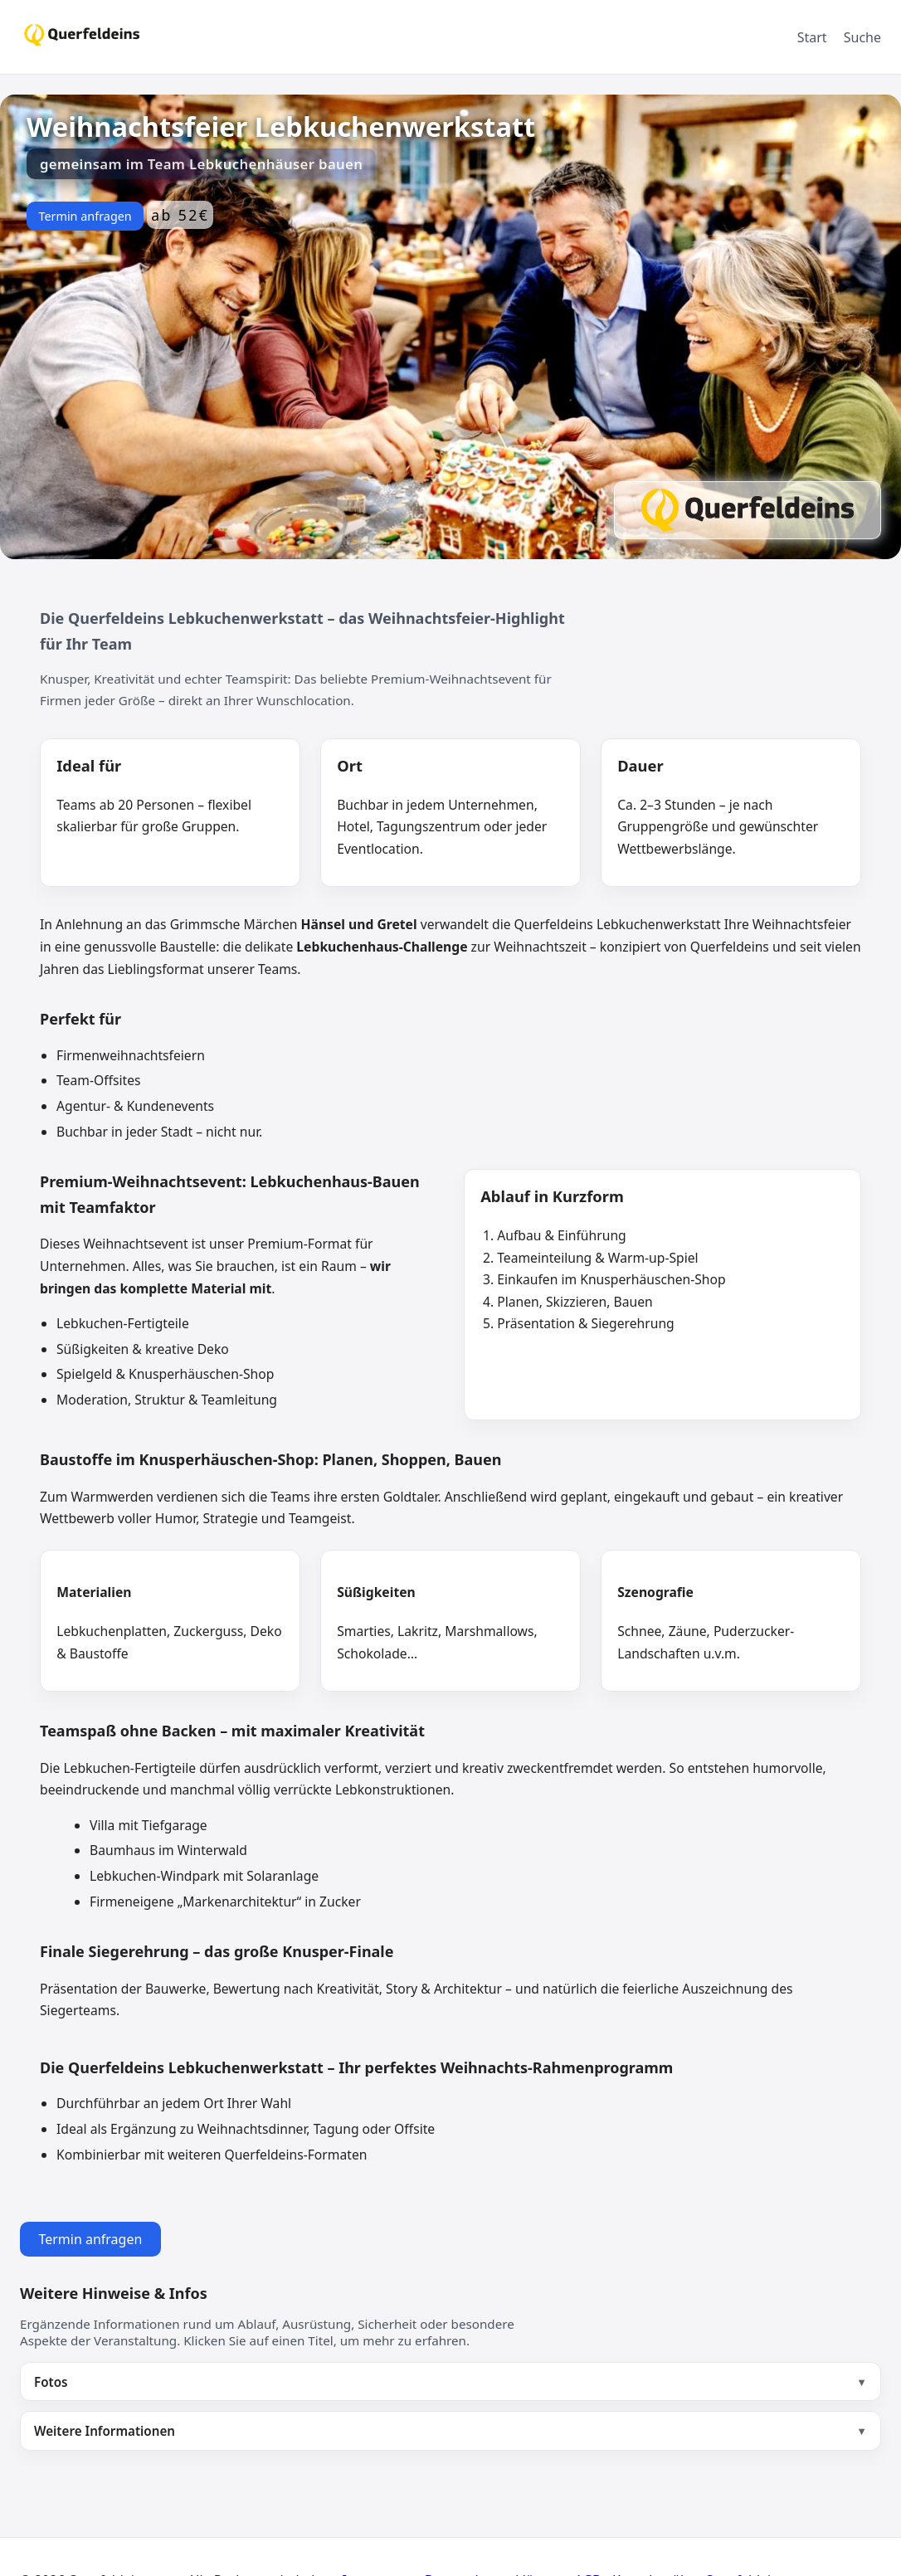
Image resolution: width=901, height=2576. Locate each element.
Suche (862, 37)
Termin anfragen (84, 216)
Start (812, 37)
